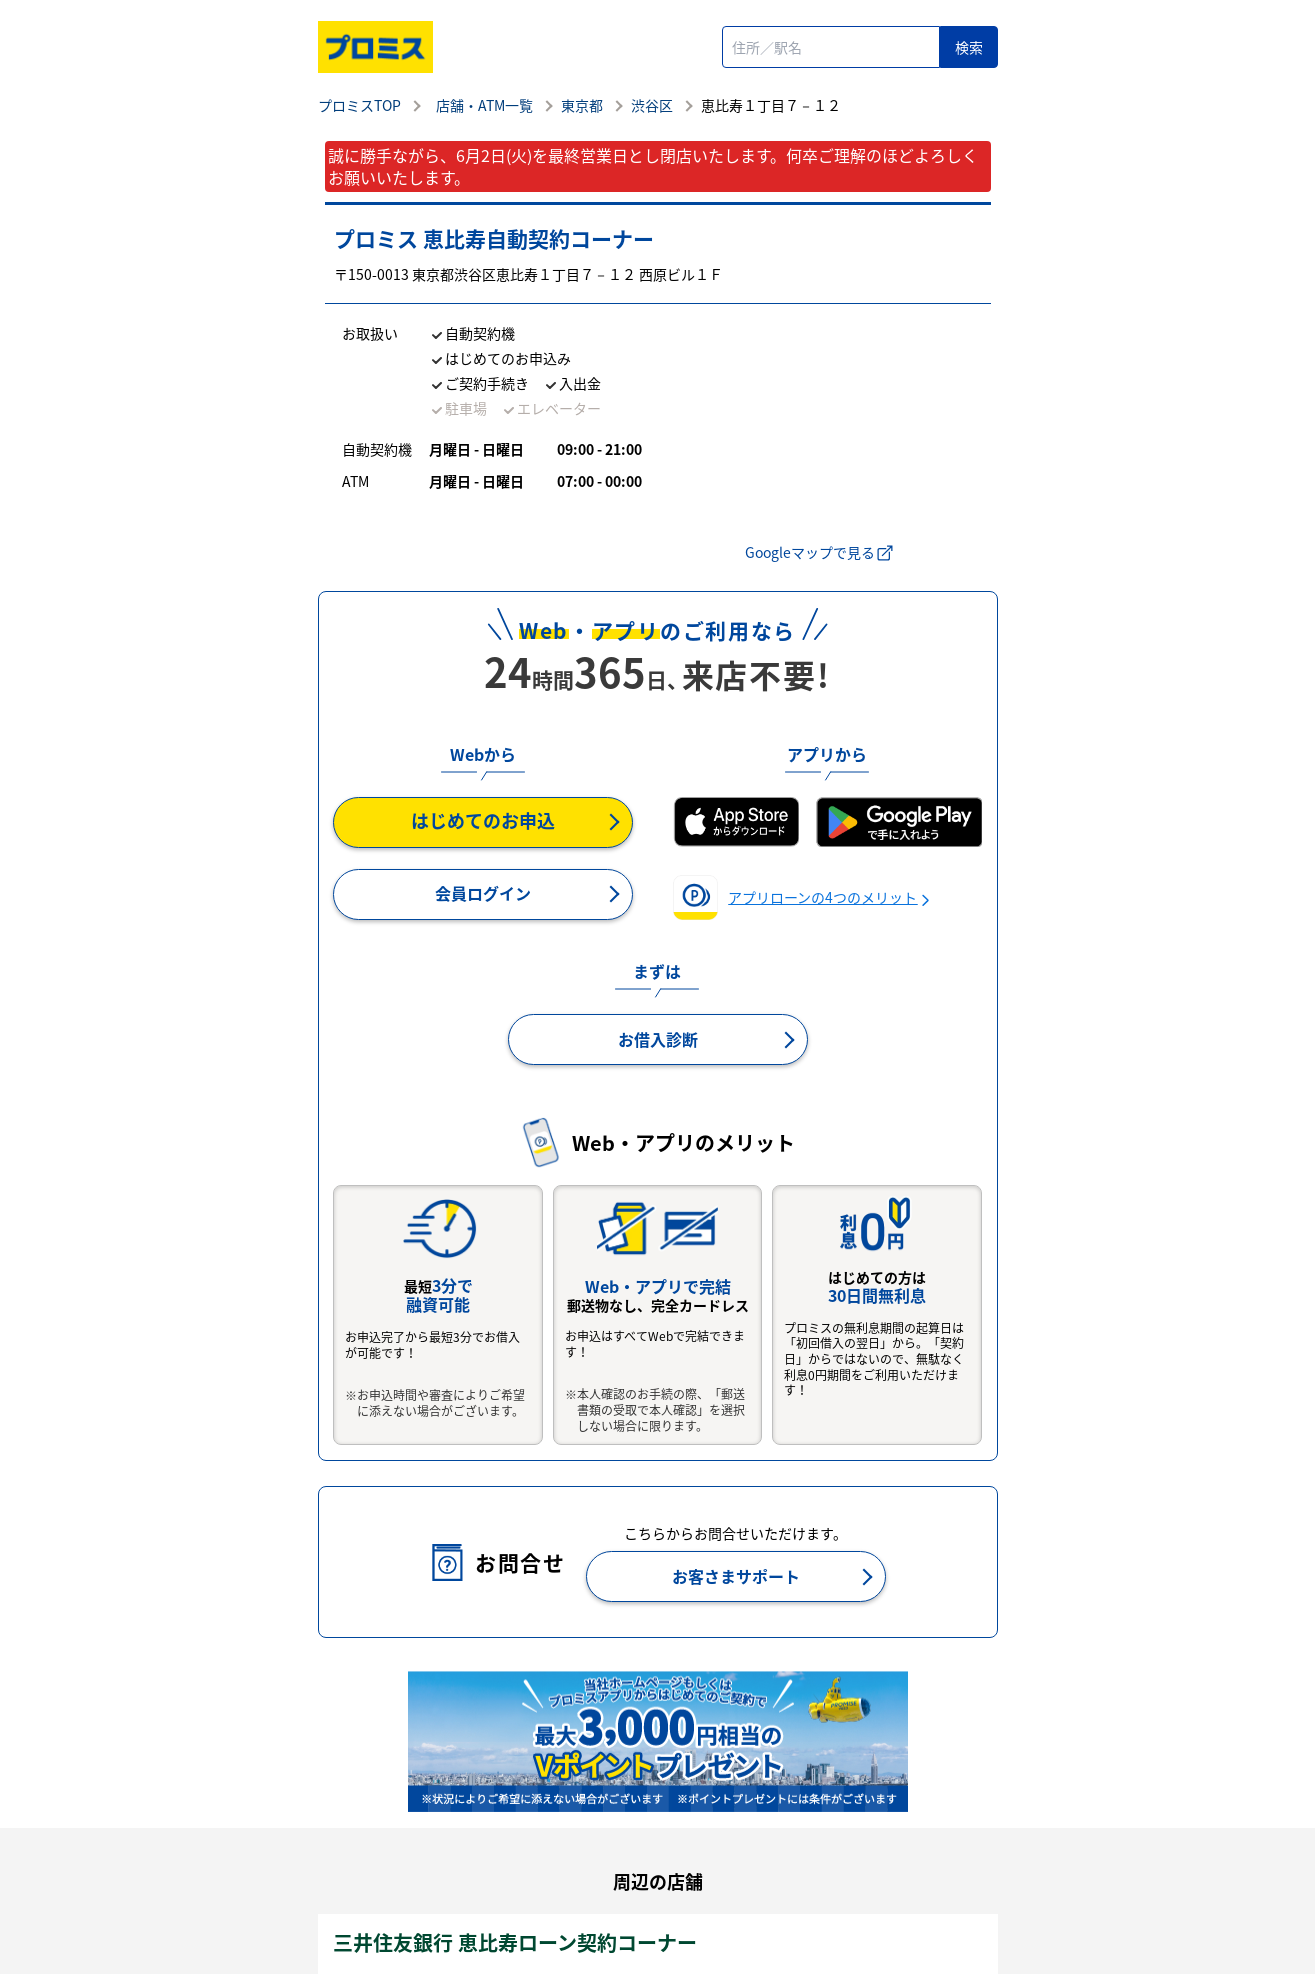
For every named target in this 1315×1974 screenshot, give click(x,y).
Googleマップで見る (820, 552)
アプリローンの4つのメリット (822, 897)
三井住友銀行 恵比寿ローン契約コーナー (515, 1942)
